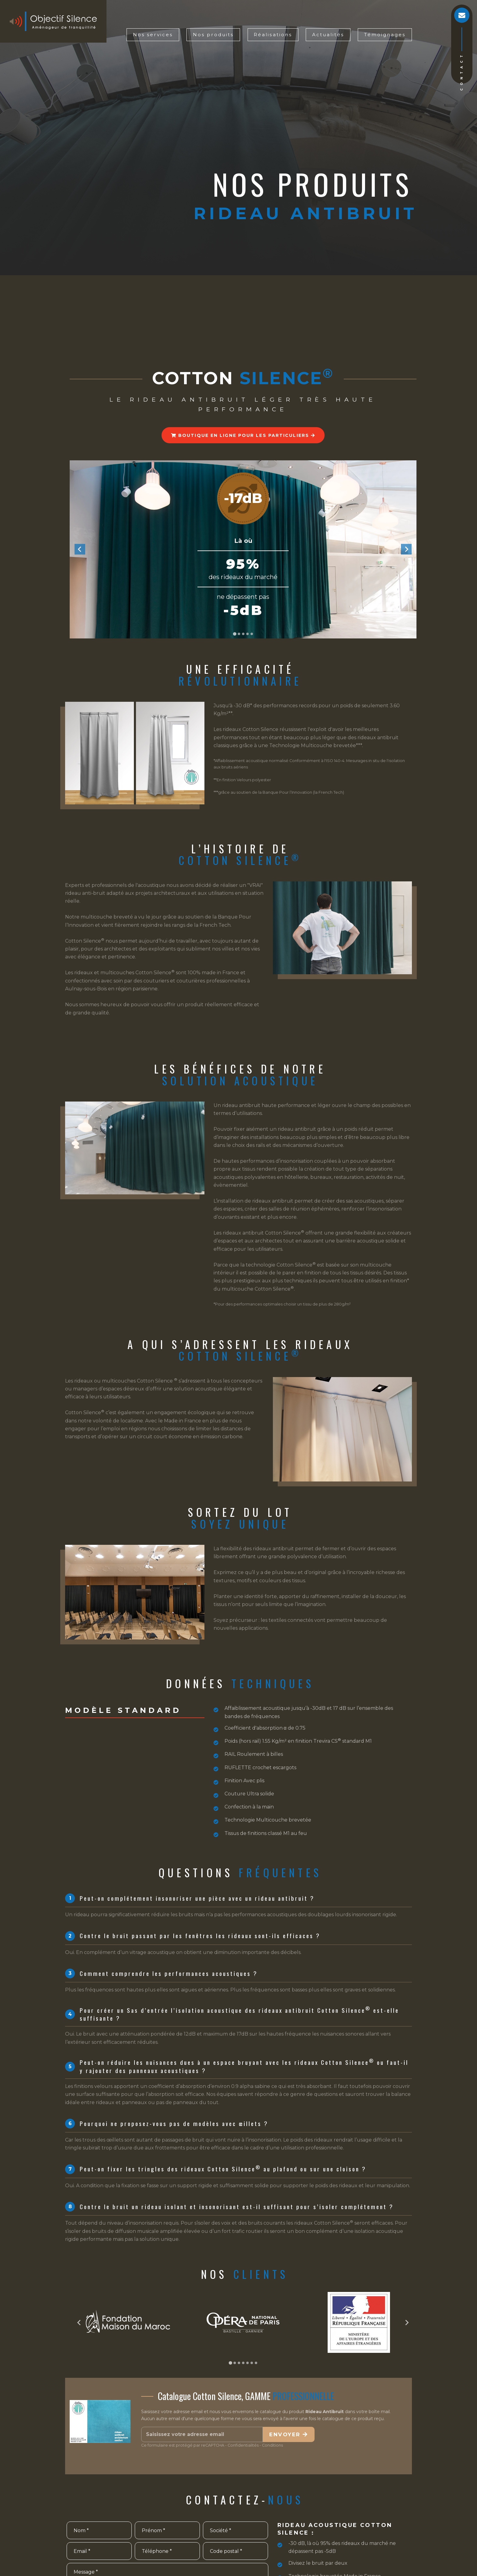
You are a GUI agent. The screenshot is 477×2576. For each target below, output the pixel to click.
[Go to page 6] (251, 2363)
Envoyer (288, 2434)
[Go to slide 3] (243, 634)
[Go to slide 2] (239, 634)
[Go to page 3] (239, 2363)
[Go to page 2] (234, 2363)
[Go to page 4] (243, 2363)
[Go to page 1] (230, 2363)
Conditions (272, 2445)
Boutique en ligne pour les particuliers (243, 435)
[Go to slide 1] (234, 633)
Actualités (328, 34)
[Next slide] (406, 549)
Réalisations (273, 34)
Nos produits (213, 34)
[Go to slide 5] (251, 634)
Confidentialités (243, 2445)
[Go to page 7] (256, 2363)
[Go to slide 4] (247, 634)
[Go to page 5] (247, 2363)
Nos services (153, 34)
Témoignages (385, 34)
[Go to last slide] (80, 549)
